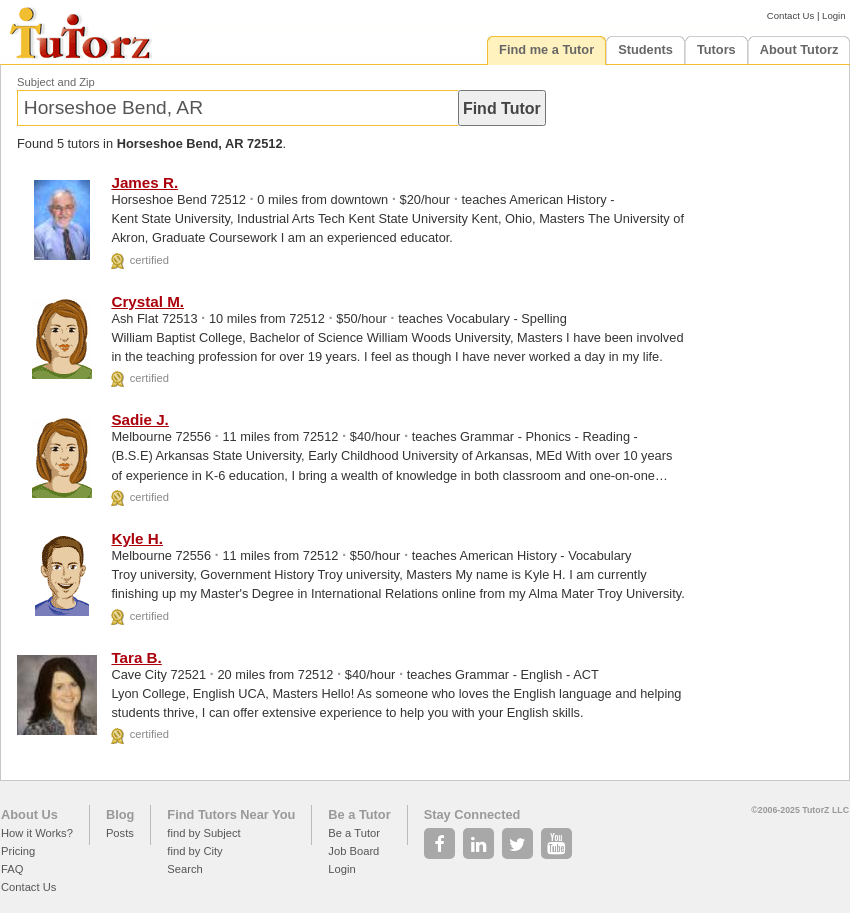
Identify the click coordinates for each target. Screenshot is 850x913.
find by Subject (203, 833)
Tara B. (136, 657)
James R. (144, 182)
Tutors (716, 49)
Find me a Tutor (546, 49)
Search (184, 869)
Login (833, 15)
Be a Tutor (359, 814)
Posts (120, 833)
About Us (29, 814)
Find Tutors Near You (231, 814)
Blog (120, 814)
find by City (194, 851)
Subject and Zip (56, 82)
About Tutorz (799, 49)
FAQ (12, 869)
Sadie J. (139, 419)
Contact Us (790, 15)
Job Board (353, 851)
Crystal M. (147, 301)
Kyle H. (137, 538)
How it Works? (37, 833)
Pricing (18, 851)
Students (645, 49)
